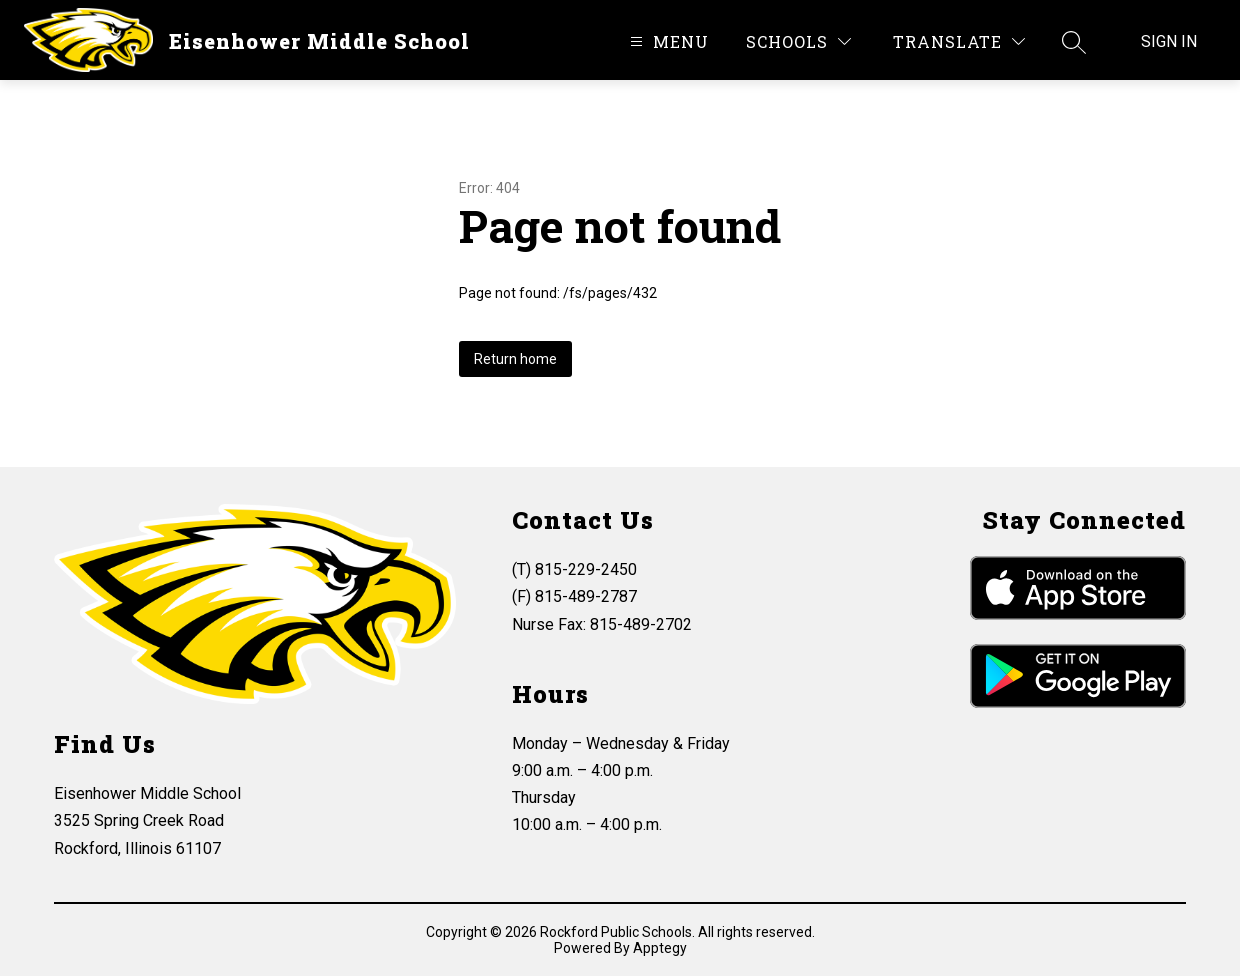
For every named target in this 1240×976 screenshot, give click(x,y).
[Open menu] (667, 41)
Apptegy (660, 948)
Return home (515, 359)
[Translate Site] (959, 41)
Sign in (1169, 41)
